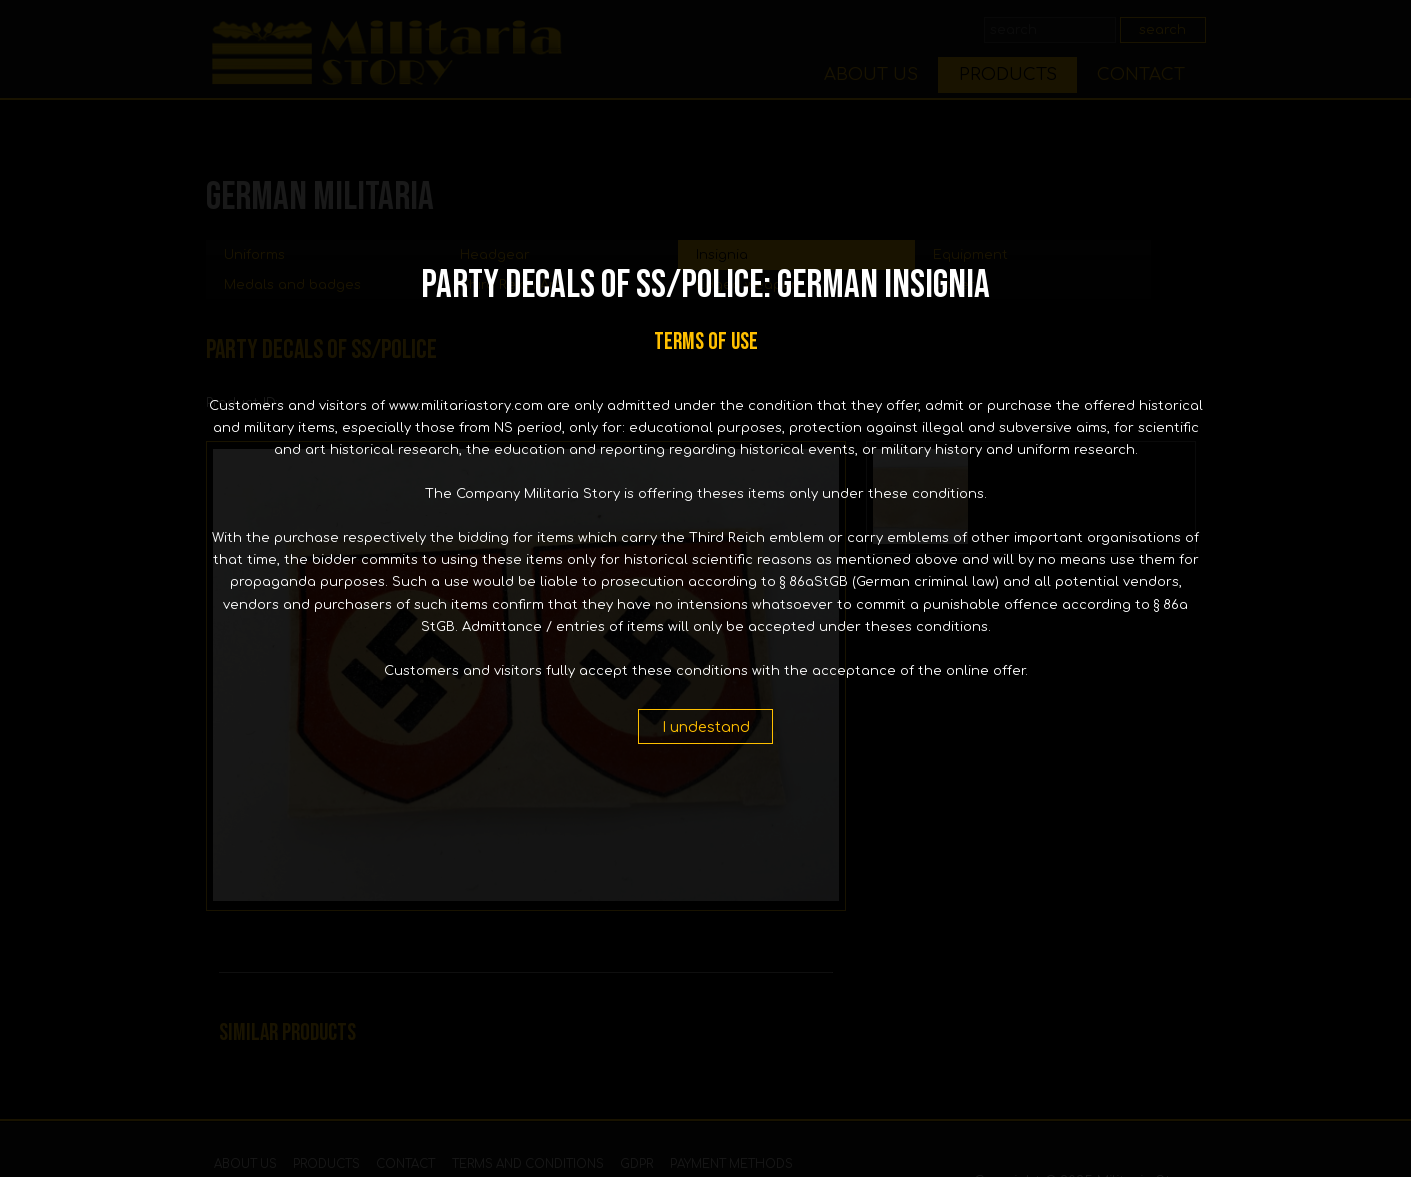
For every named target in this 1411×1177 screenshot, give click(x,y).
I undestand (706, 727)
